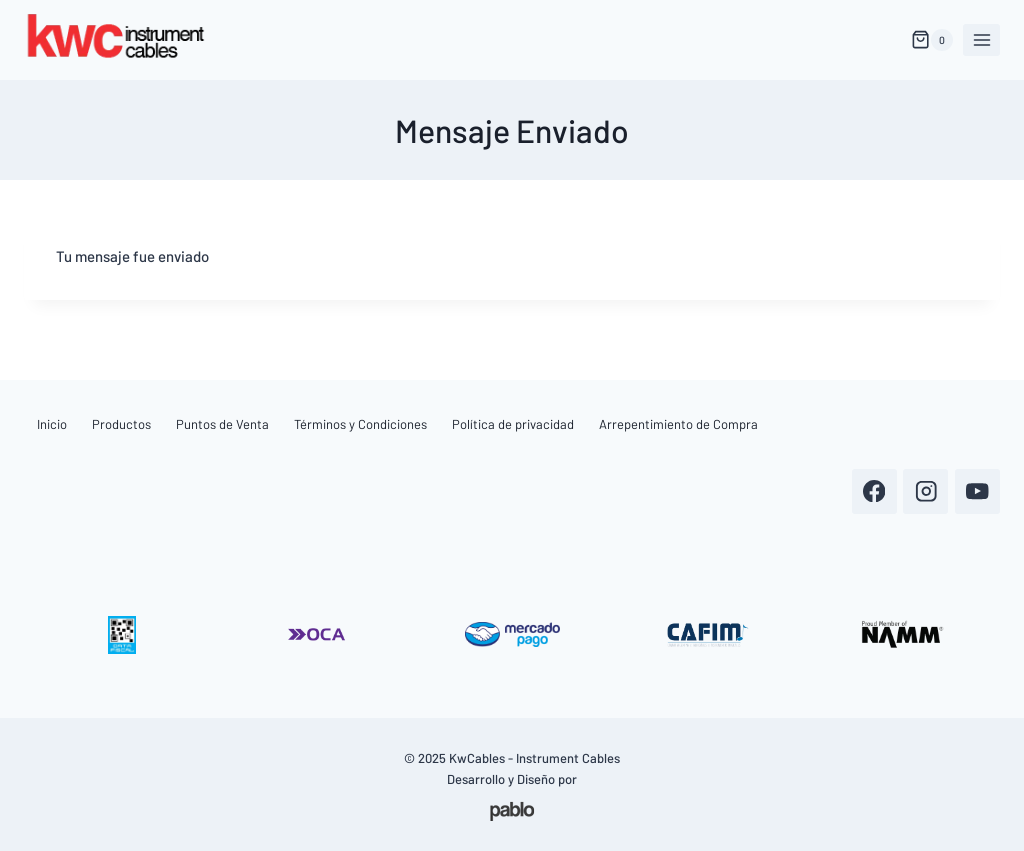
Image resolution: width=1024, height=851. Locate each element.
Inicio (52, 424)
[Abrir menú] (981, 39)
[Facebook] (874, 491)
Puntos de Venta (222, 424)
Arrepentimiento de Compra (678, 424)
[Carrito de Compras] (932, 40)
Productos (121, 424)
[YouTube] (977, 491)
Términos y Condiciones (360, 424)
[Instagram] (925, 491)
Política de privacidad (513, 424)
